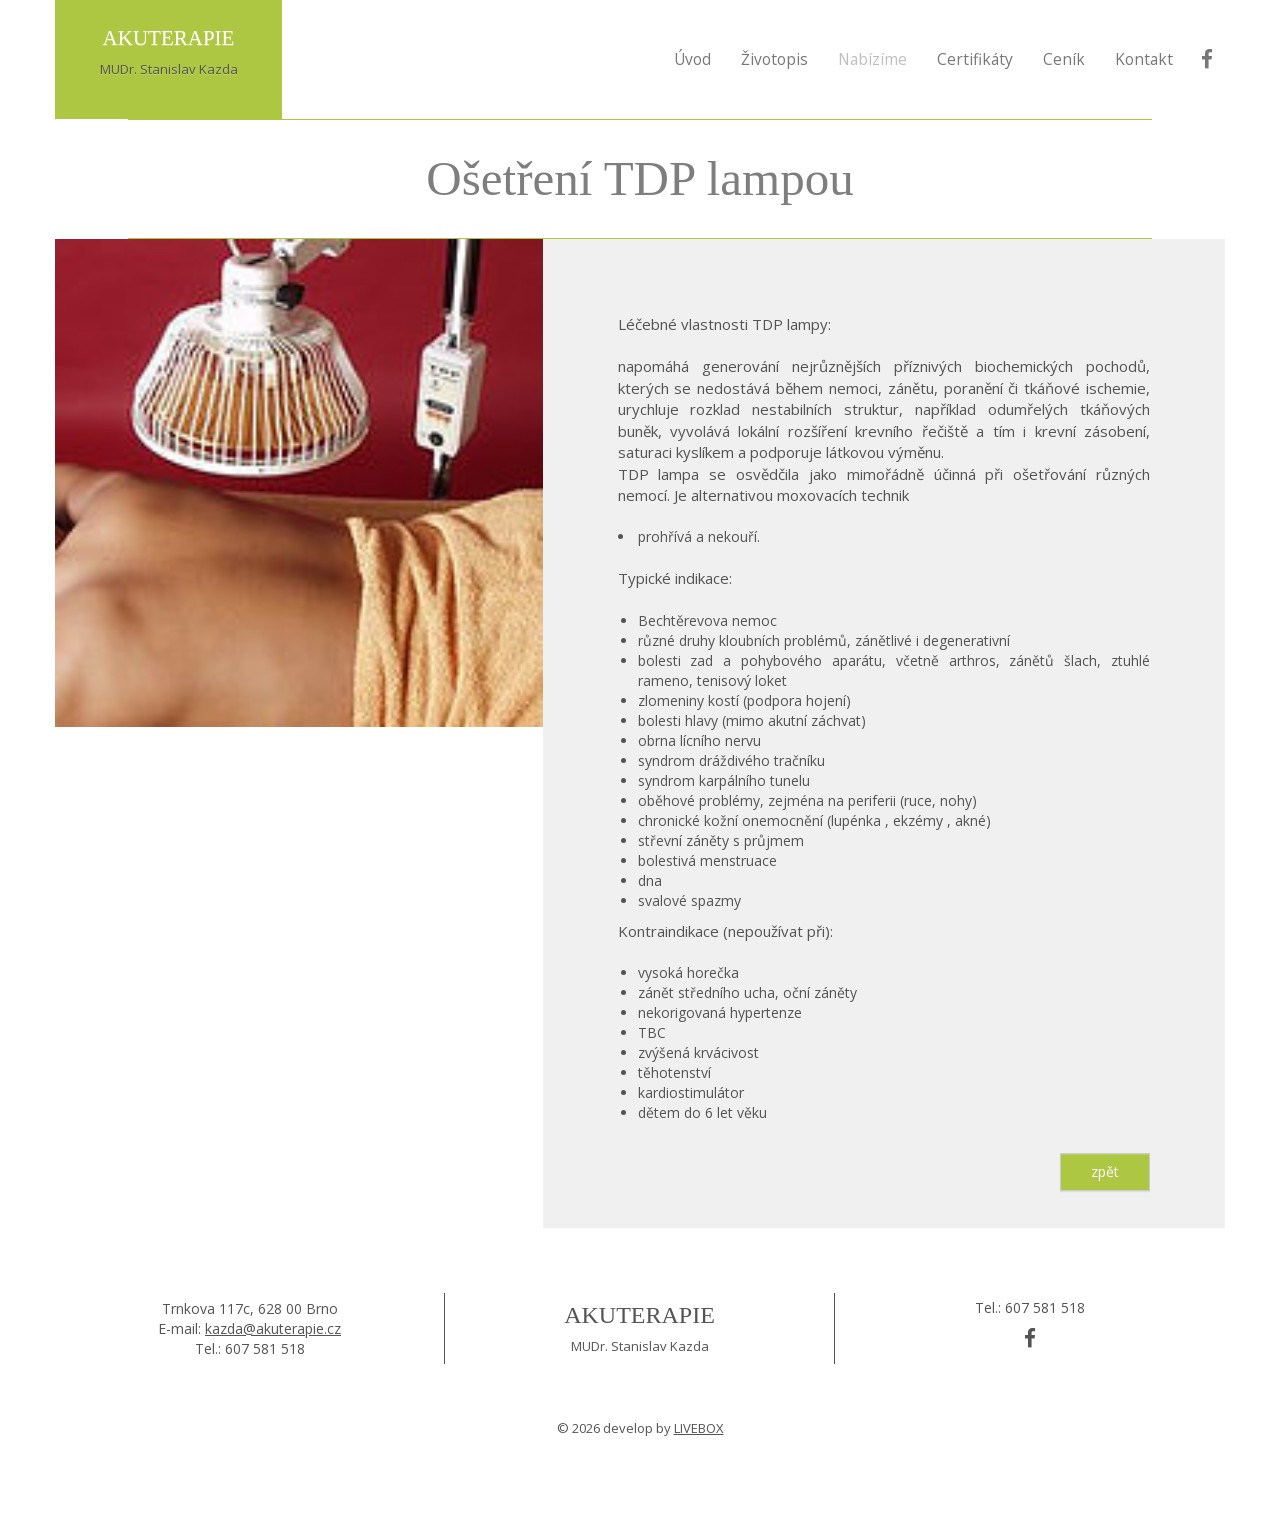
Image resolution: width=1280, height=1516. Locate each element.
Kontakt (1144, 59)
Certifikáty (975, 59)
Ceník (1064, 59)
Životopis (774, 59)
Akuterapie (639, 1315)
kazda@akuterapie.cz (273, 1328)
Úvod (692, 59)
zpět (1105, 1171)
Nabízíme (872, 59)
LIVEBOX (699, 1428)
